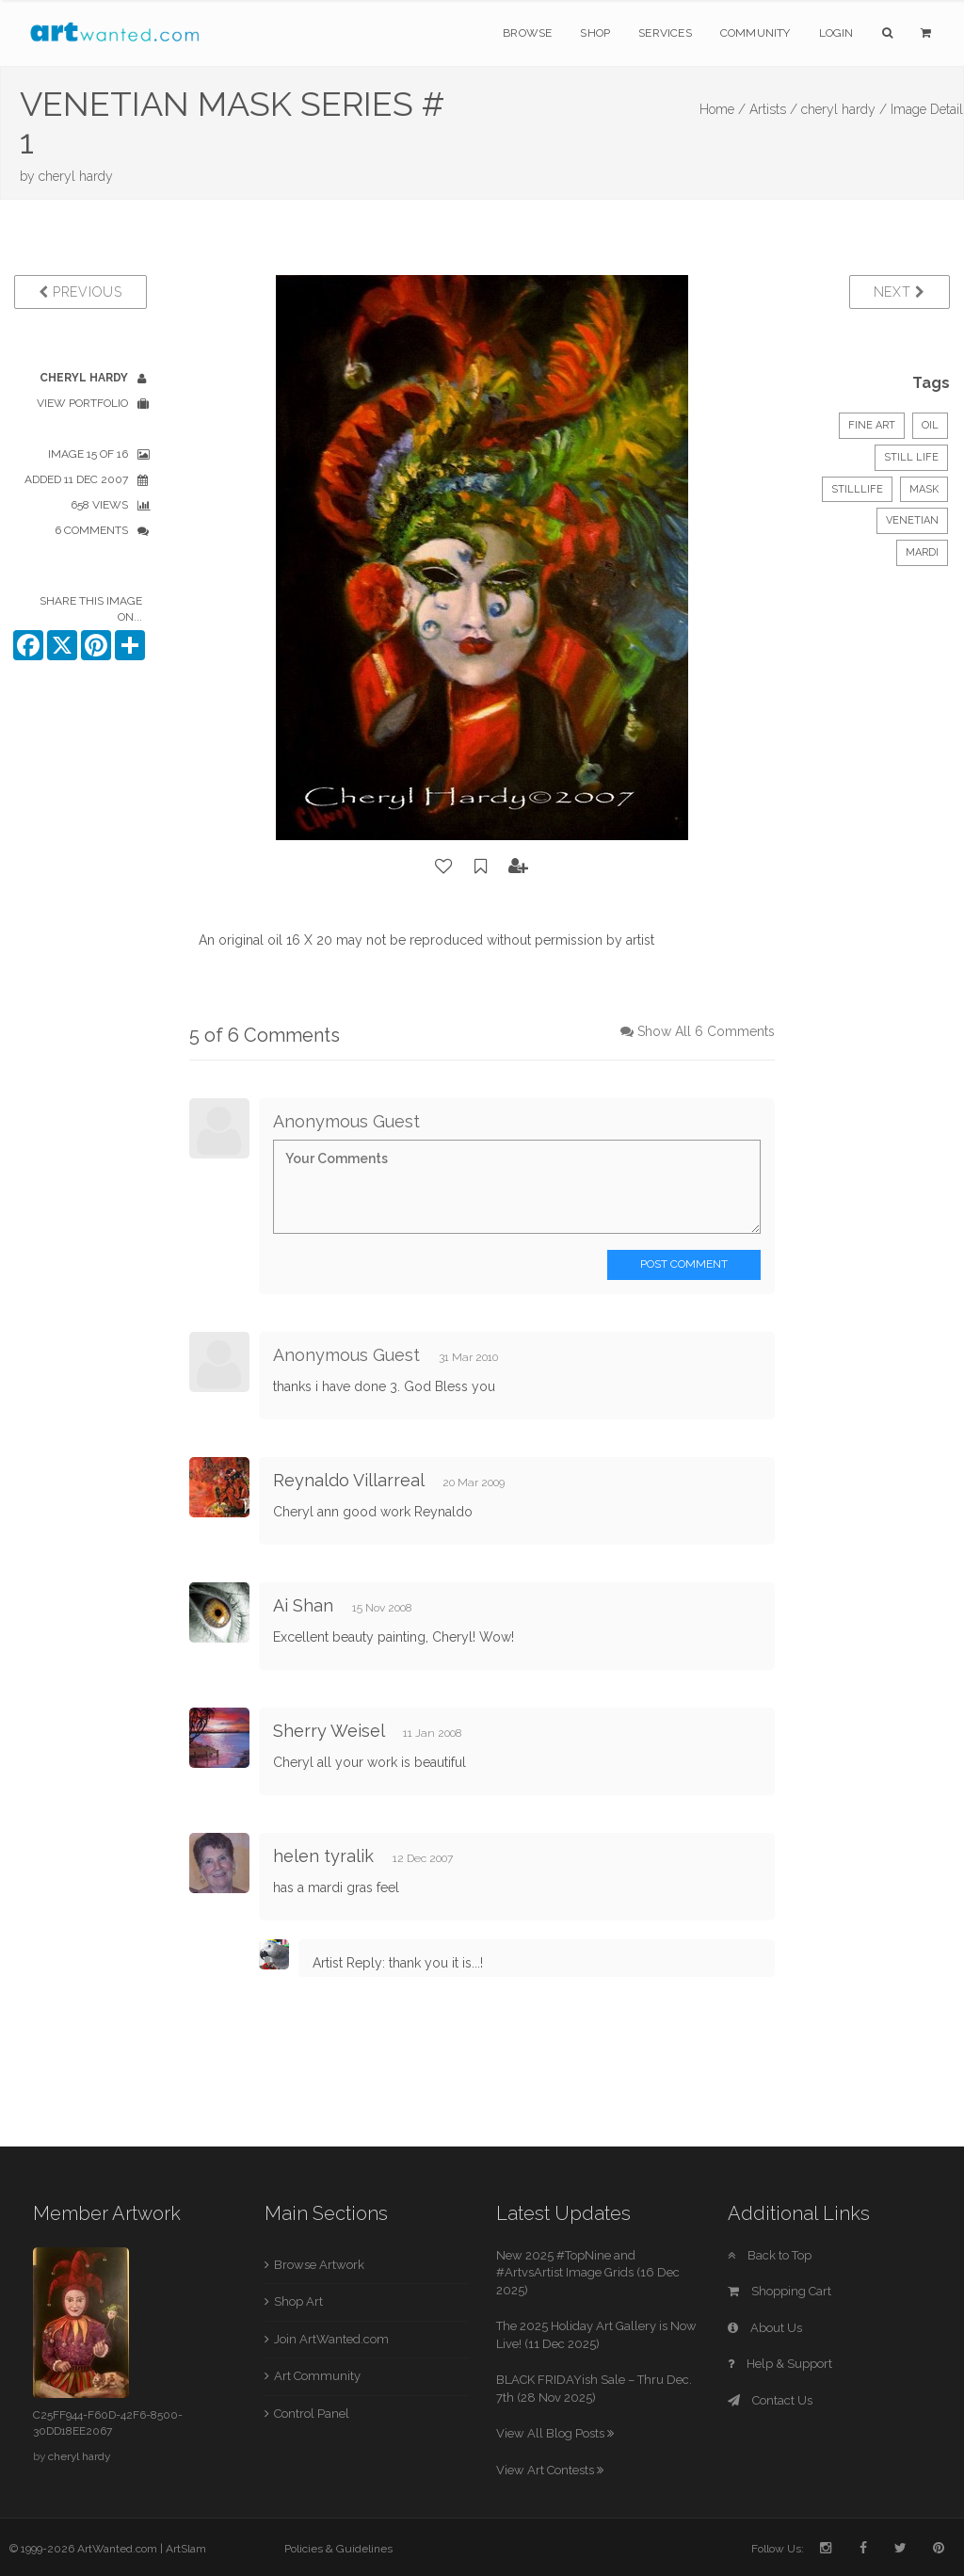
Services (665, 33)
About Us (765, 2328)
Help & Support (780, 2364)
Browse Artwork (319, 2265)
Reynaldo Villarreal (348, 1480)
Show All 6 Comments (706, 1031)
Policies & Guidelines (338, 2548)
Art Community (317, 2376)
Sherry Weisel (328, 1731)
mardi (922, 552)
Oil (930, 425)
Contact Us (770, 2400)
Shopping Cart (779, 2291)
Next (899, 292)
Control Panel (311, 2413)
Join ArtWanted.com (331, 2339)
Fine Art (871, 425)
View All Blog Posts (555, 2433)
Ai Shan (303, 1605)
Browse (527, 33)
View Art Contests (549, 2470)
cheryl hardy (76, 176)
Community (755, 33)
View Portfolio (82, 403)
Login (836, 33)
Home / (722, 109)
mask (924, 489)
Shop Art (298, 2301)
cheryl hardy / (844, 109)
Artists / (773, 109)
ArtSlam (186, 2548)
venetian (912, 520)
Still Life (911, 457)
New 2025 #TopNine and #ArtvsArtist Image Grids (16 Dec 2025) (588, 2272)
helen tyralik (323, 1856)
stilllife (857, 489)
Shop (595, 33)
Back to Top (769, 2255)
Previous (80, 292)
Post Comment (684, 1264)
